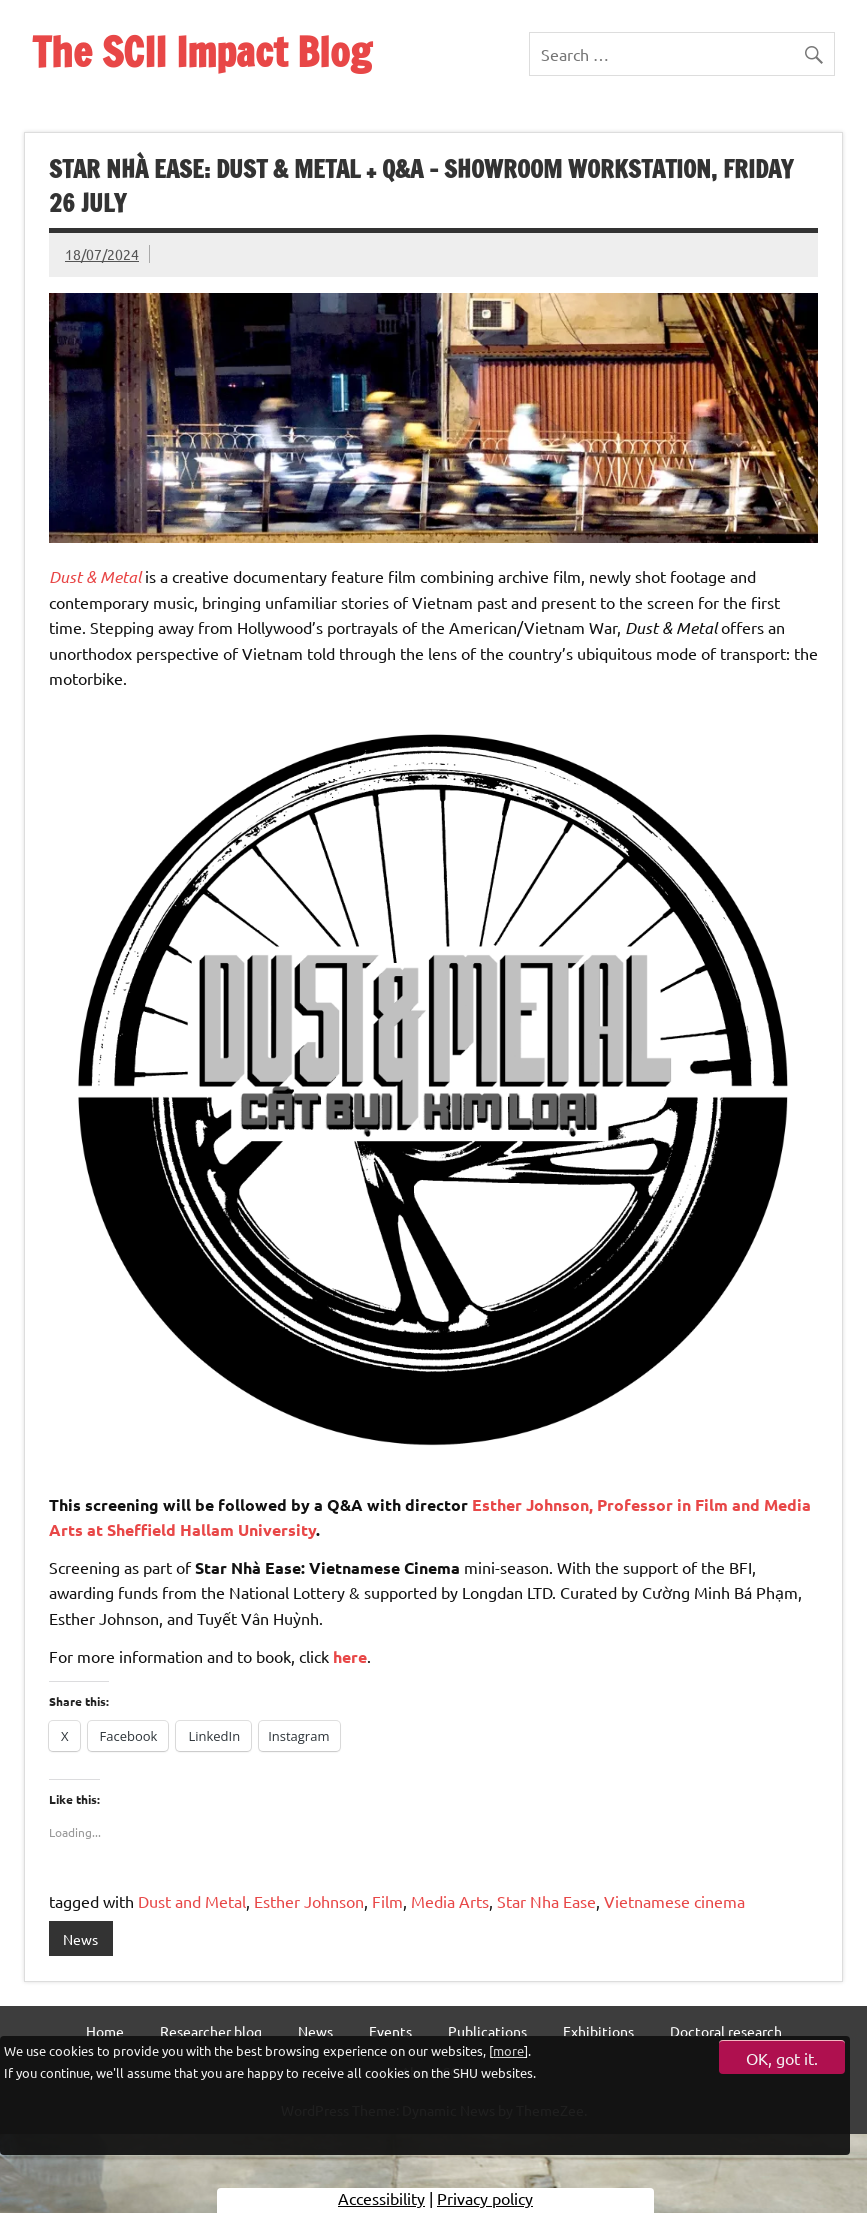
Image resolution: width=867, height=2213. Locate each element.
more (508, 2050)
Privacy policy (485, 2198)
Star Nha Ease (546, 1901)
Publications (487, 2031)
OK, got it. (782, 2058)
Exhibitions (598, 2031)
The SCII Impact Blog (201, 51)
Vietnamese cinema (674, 1901)
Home (105, 2031)
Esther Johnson (309, 1901)
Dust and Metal (192, 1901)
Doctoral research (726, 2031)
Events (390, 2031)
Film (387, 1901)
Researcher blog (211, 2031)
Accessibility (381, 2198)
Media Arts (450, 1901)
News (80, 1939)
